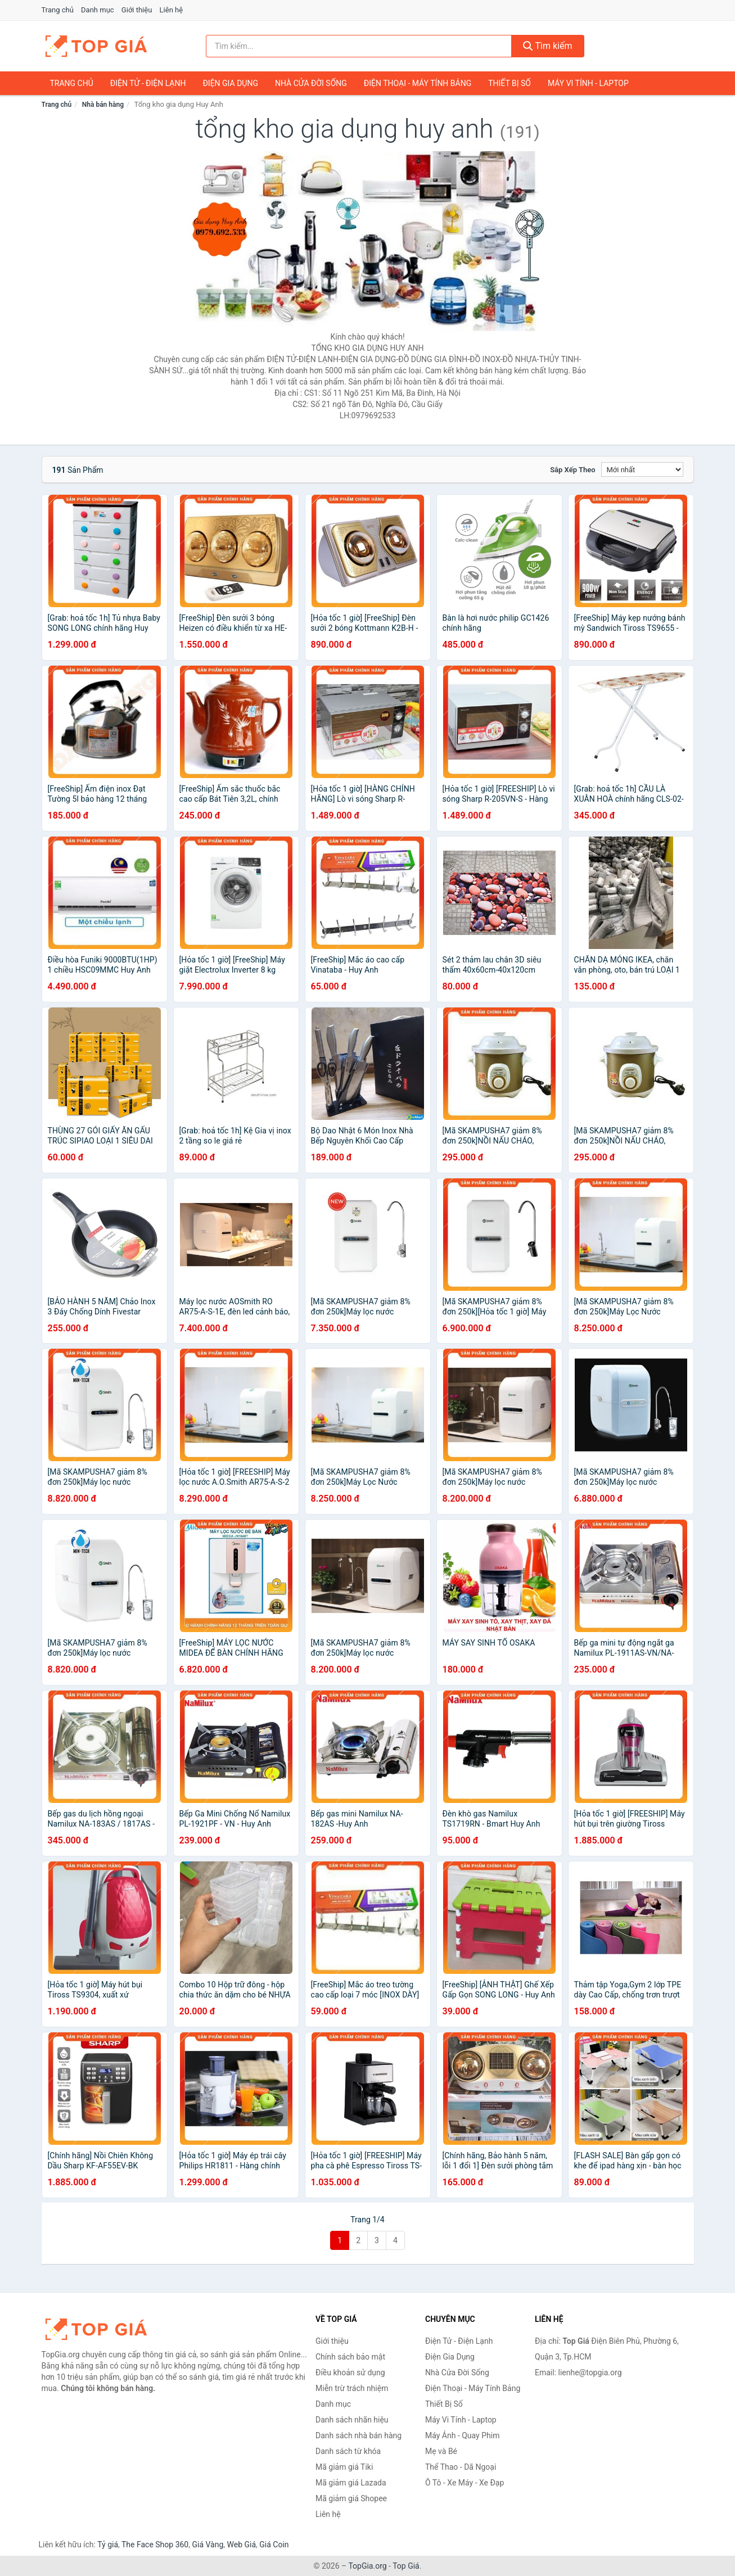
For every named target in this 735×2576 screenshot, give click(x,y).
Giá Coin (273, 2544)
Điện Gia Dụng (230, 83)
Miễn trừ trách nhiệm (351, 2388)
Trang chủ (58, 10)
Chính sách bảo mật (350, 2356)
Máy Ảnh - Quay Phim (462, 2435)
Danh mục (97, 10)
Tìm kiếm (547, 45)
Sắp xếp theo (572, 470)
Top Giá (406, 2565)
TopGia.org (367, 2565)
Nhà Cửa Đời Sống (311, 83)
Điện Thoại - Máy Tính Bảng (417, 83)
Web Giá (241, 2544)
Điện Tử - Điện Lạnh (148, 83)
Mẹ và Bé (441, 2451)
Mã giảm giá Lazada (350, 2482)
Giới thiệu (136, 10)
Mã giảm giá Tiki (344, 2466)
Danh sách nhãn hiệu (352, 2419)
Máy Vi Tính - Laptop (588, 83)
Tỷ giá (107, 2544)
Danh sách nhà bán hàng (358, 2435)
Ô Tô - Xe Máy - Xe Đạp (464, 2482)
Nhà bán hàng (103, 105)
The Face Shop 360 (154, 2544)
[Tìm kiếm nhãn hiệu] (359, 46)
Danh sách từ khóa (348, 2451)
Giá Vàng (207, 2544)
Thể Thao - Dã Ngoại (460, 2466)
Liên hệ (171, 10)
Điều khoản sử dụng (350, 2372)
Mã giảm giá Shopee (351, 2498)
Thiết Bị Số (509, 83)
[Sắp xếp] (642, 469)
